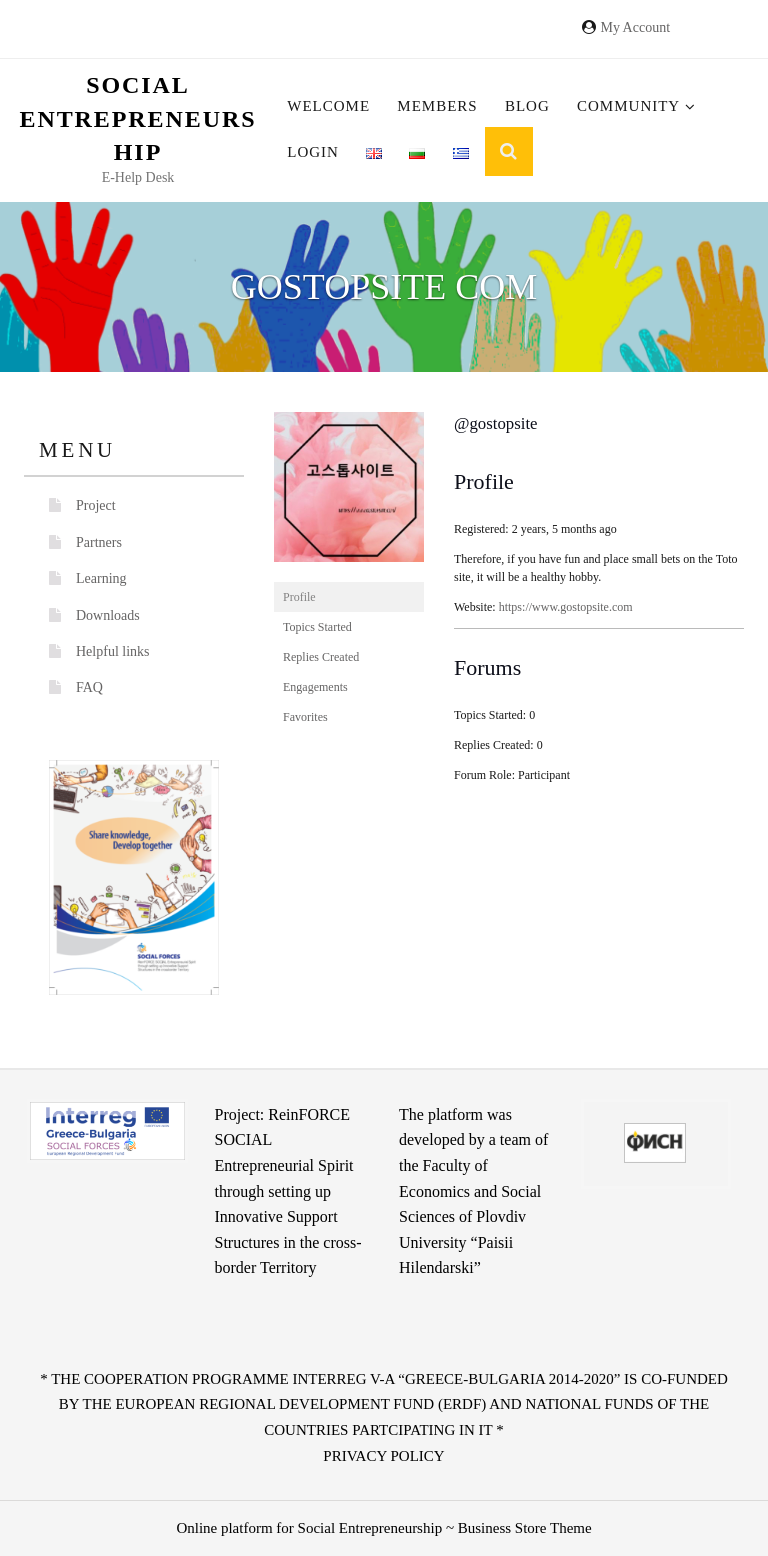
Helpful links (113, 651)
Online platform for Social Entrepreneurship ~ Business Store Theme (383, 1528)
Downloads (108, 615)
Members (437, 106)
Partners (99, 542)
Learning (101, 578)
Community (636, 106)
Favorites (305, 717)
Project (96, 505)
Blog (527, 106)
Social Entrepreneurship (138, 118)
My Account (635, 27)
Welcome (328, 106)
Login (313, 152)
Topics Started (317, 627)
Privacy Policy (383, 1456)
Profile (299, 597)
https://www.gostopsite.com (566, 607)
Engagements (315, 687)
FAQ (89, 687)
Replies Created (321, 657)
